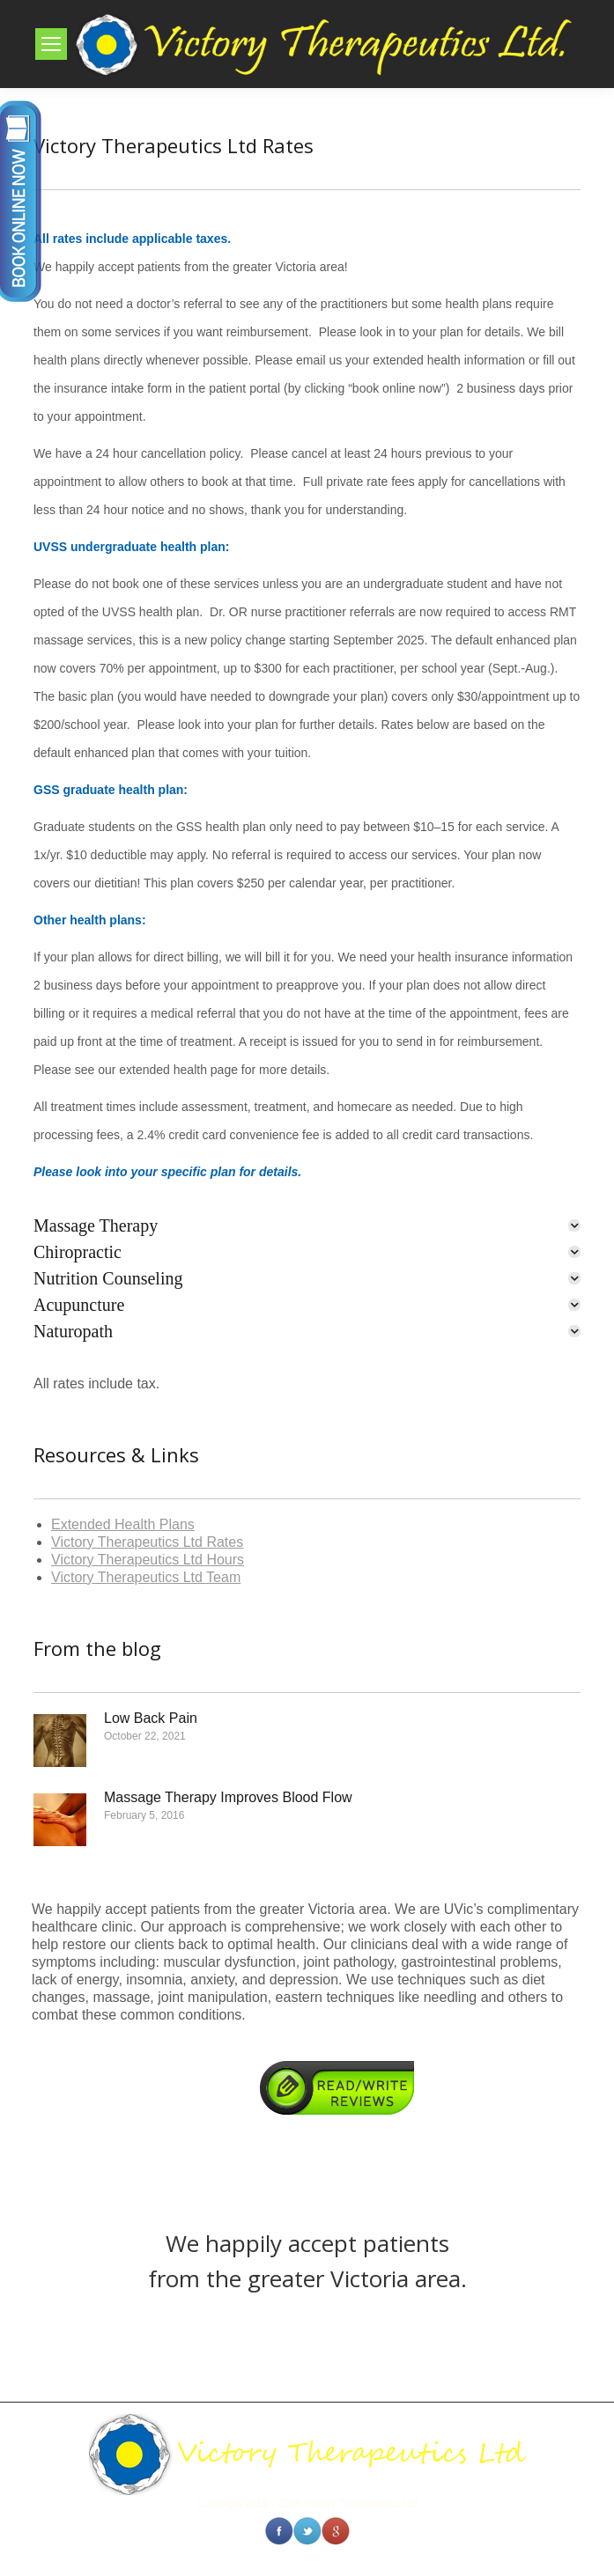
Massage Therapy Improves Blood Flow (228, 1797)
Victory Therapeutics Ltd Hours (147, 1559)
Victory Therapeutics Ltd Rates (147, 1542)
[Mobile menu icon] (51, 44)
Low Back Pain (150, 1718)
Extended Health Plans (123, 1524)
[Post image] (59, 1740)
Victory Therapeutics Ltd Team (145, 1577)
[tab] (307, 1225)
